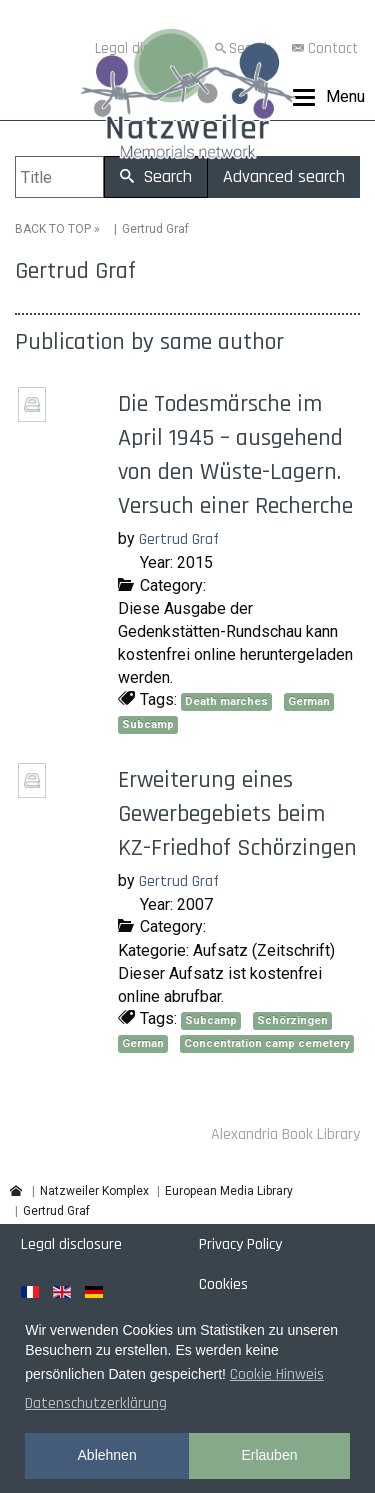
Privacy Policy (240, 1244)
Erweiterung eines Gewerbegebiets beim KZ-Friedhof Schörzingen (237, 814)
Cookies (223, 1284)
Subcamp (148, 724)
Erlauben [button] (269, 1455)
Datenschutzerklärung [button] (96, 1403)
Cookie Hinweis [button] (277, 1374)
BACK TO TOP (53, 229)
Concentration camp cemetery (267, 1043)
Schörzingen (292, 1020)
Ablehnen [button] (107, 1455)
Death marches (226, 701)
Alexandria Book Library (285, 1134)
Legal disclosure (71, 1244)
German (309, 701)
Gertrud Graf (179, 539)
